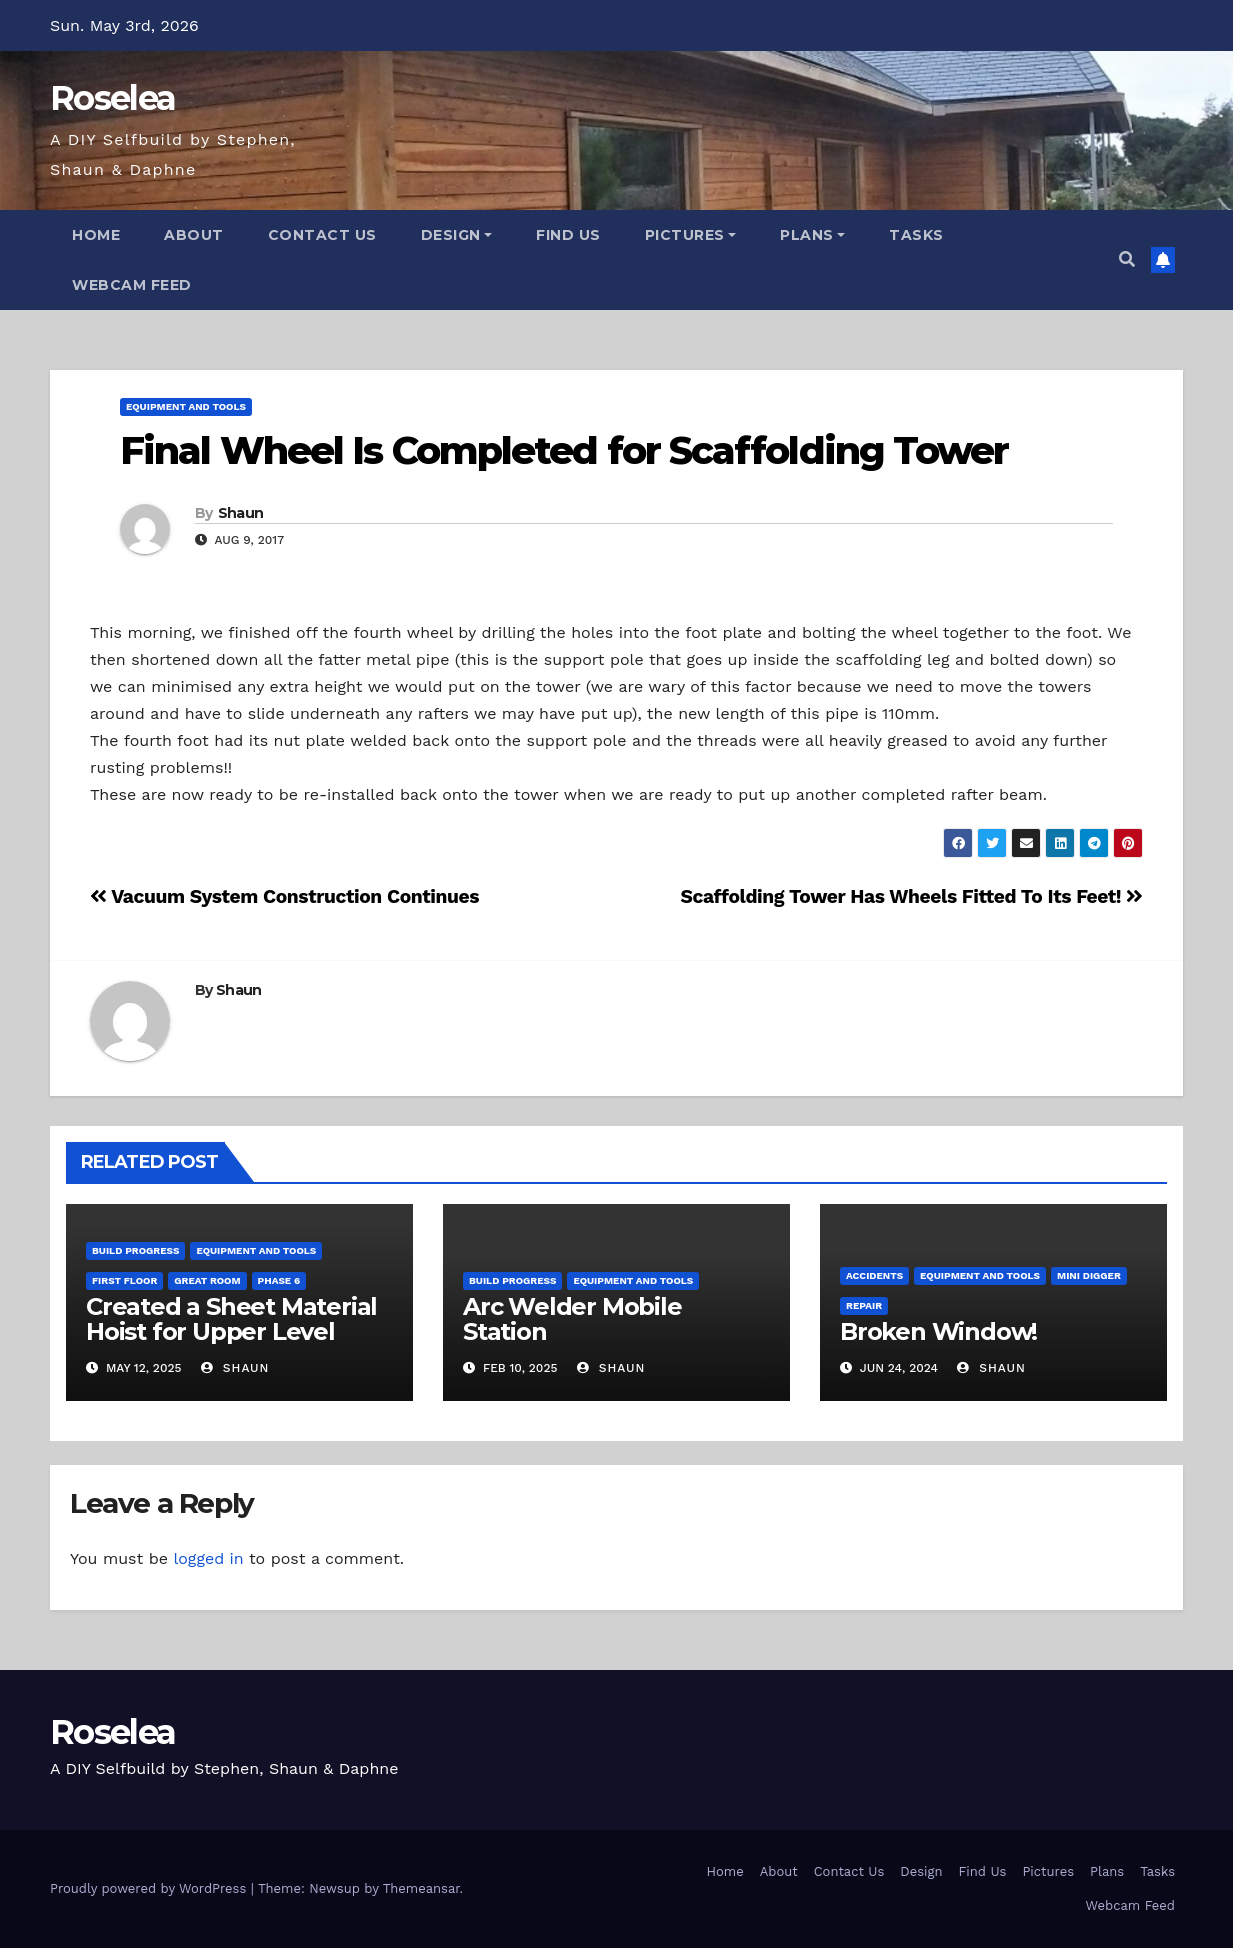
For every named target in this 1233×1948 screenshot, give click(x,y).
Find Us (568, 235)
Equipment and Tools (186, 406)
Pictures (691, 235)
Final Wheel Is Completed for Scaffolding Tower (564, 450)
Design (457, 235)
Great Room (207, 1280)
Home (96, 235)
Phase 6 (279, 1280)
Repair (864, 1305)
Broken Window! (938, 1331)
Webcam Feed (132, 285)
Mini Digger (1089, 1275)
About (194, 235)
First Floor (124, 1280)
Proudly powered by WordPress (150, 1888)
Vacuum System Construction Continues (284, 896)
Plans (812, 235)
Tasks (916, 235)
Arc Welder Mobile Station (572, 1319)
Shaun (241, 513)
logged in (208, 1558)
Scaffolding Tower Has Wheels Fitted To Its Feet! (911, 896)
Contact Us (322, 235)
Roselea (112, 98)
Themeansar (421, 1888)
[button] (1127, 259)
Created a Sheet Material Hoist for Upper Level (231, 1319)
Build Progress (135, 1250)
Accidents (874, 1275)
